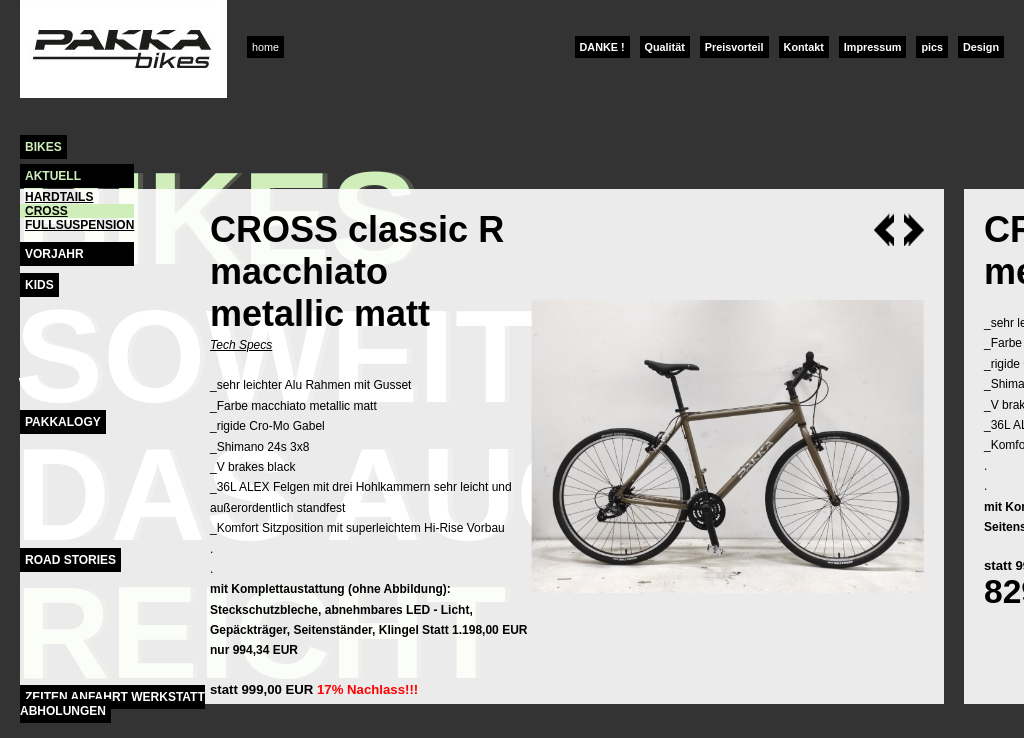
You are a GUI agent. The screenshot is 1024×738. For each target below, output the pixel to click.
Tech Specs (241, 345)
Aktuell (53, 176)
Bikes (43, 147)
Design (981, 47)
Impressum (873, 47)
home (265, 47)
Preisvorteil (734, 47)
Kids (39, 285)
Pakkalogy (63, 422)
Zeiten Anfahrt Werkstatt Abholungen (112, 704)
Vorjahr (54, 254)
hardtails (59, 197)
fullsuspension (79, 225)
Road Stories (70, 560)
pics (932, 47)
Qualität (665, 47)
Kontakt (804, 47)
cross (46, 211)
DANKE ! (602, 47)
